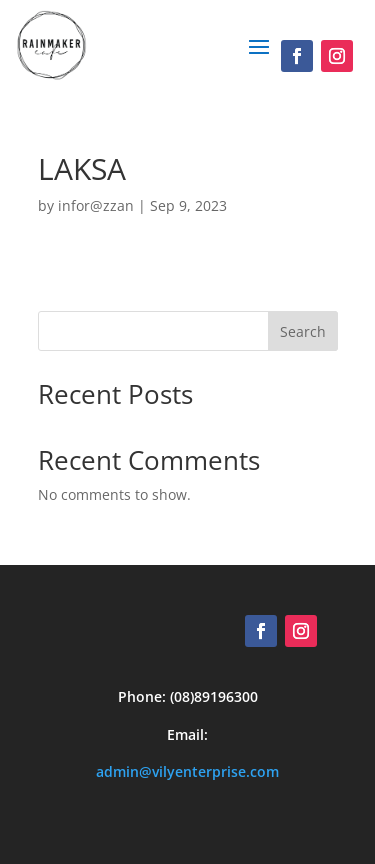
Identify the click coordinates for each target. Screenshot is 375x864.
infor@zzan (96, 205)
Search (303, 331)
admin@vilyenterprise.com (187, 771)
